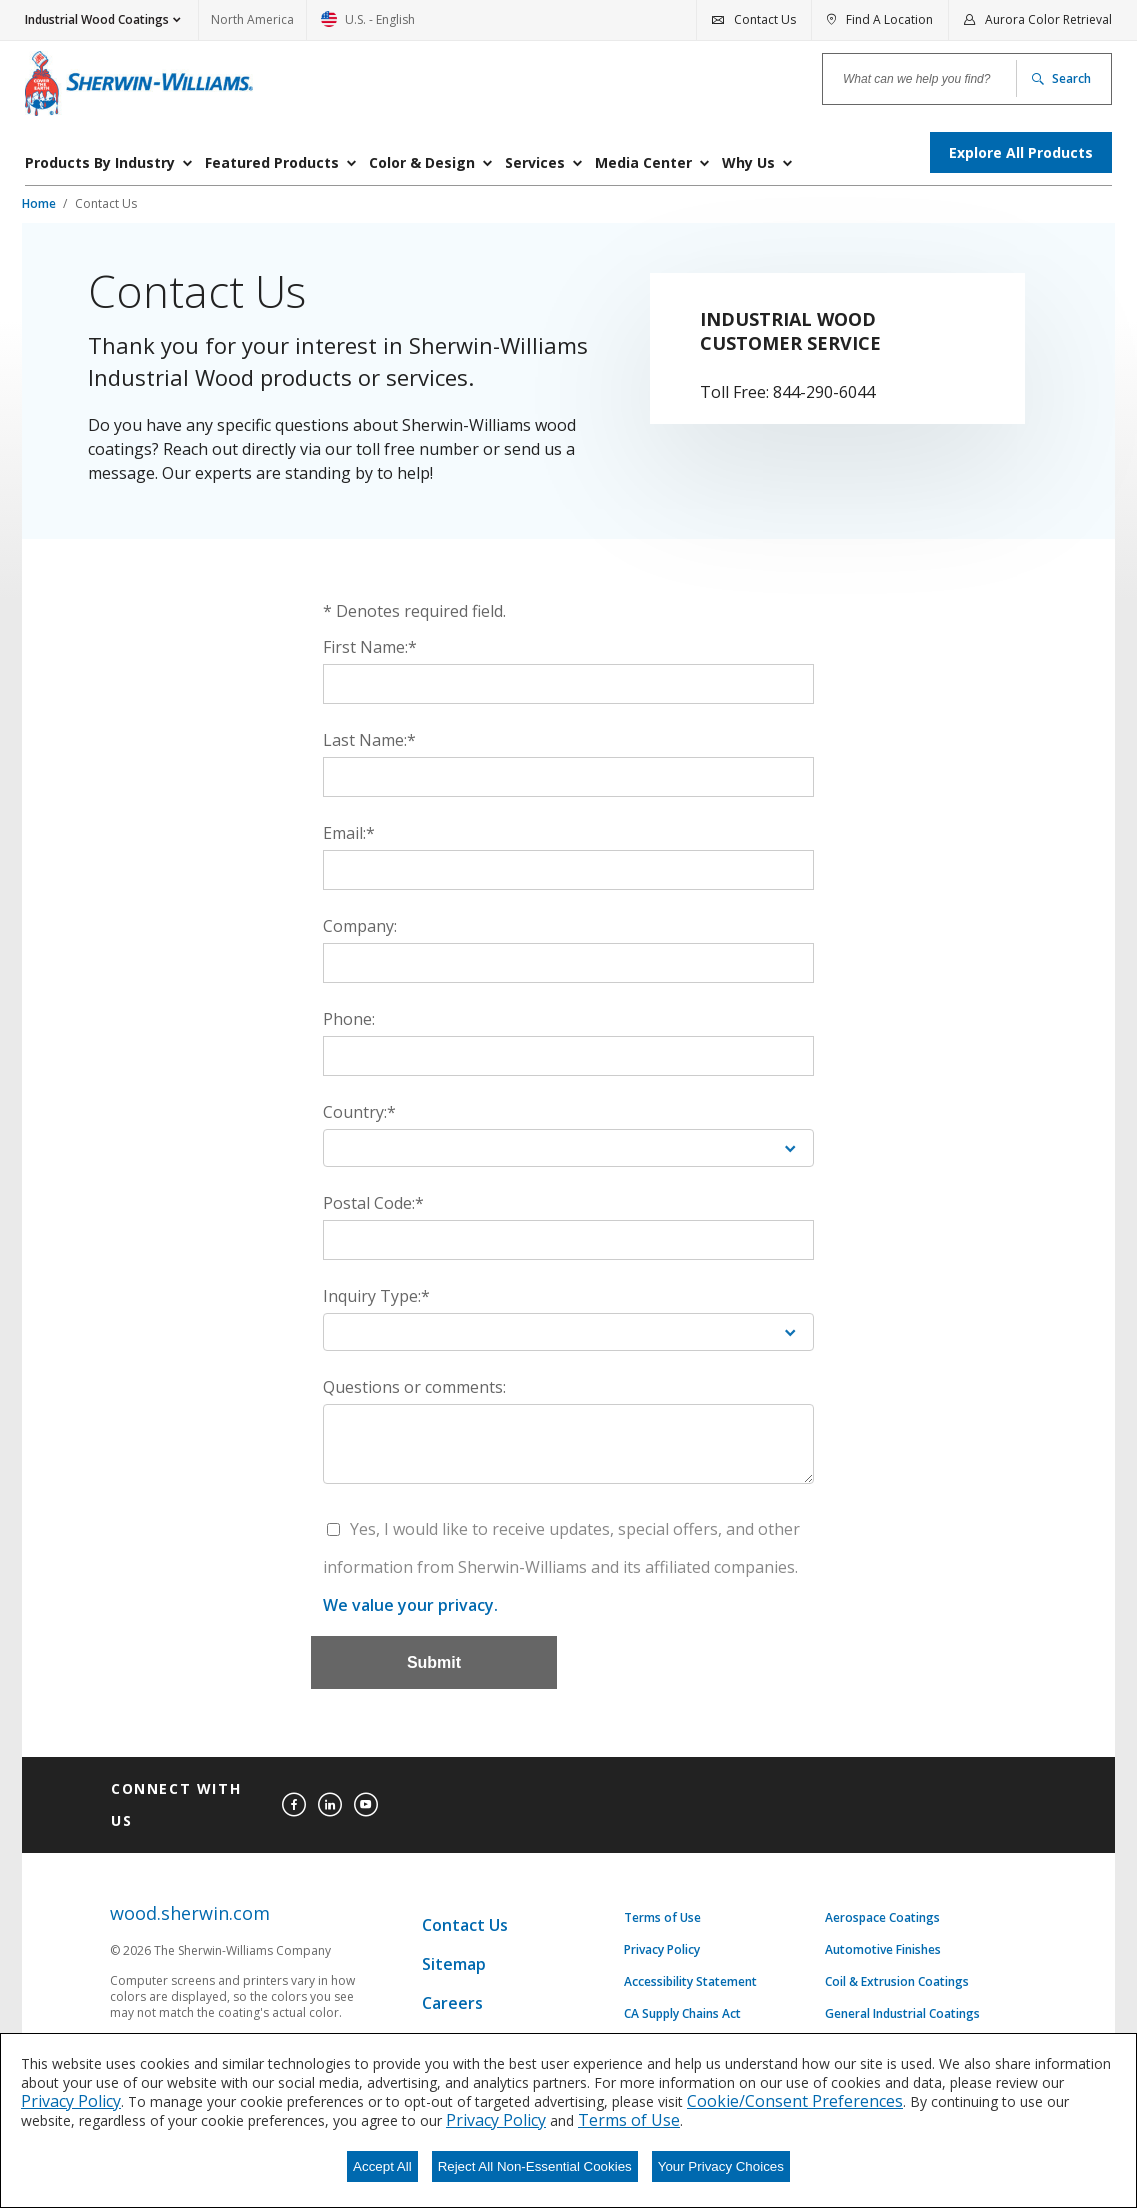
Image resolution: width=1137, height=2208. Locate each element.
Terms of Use (662, 1918)
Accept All (382, 2166)
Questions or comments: (414, 1387)
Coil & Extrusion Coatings (897, 1982)
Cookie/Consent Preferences (795, 2101)
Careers (452, 2003)
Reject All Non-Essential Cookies (535, 2166)
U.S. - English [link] (368, 25)
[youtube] (366, 1805)
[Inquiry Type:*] (568, 1332)
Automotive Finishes (883, 1950)
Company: (360, 926)
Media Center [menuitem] (643, 162)
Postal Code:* (373, 1203)
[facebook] (294, 1805)
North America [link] (252, 19)
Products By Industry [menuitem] (100, 162)
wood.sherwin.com (190, 1913)
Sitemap (454, 1964)
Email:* (349, 833)
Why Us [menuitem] (748, 162)
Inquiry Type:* (376, 1296)
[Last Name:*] (568, 777)
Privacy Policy (662, 1950)
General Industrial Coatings (902, 2014)
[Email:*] (568, 870)
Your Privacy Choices (721, 2166)
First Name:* (370, 647)
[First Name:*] (568, 684)
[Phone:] (568, 1056)
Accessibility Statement (690, 1982)
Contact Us (106, 203)
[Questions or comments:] (568, 1444)
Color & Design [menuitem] (422, 162)
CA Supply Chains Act (682, 2014)
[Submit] (434, 1662)
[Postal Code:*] (568, 1240)
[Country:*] (568, 1148)
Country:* (359, 1112)
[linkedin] (330, 1805)
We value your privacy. (410, 1605)
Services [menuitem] (535, 162)
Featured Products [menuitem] (272, 162)
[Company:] (568, 963)
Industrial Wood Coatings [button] (97, 19)
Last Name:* (369, 740)
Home (40, 203)
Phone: (349, 1019)
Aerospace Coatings (882, 1918)
